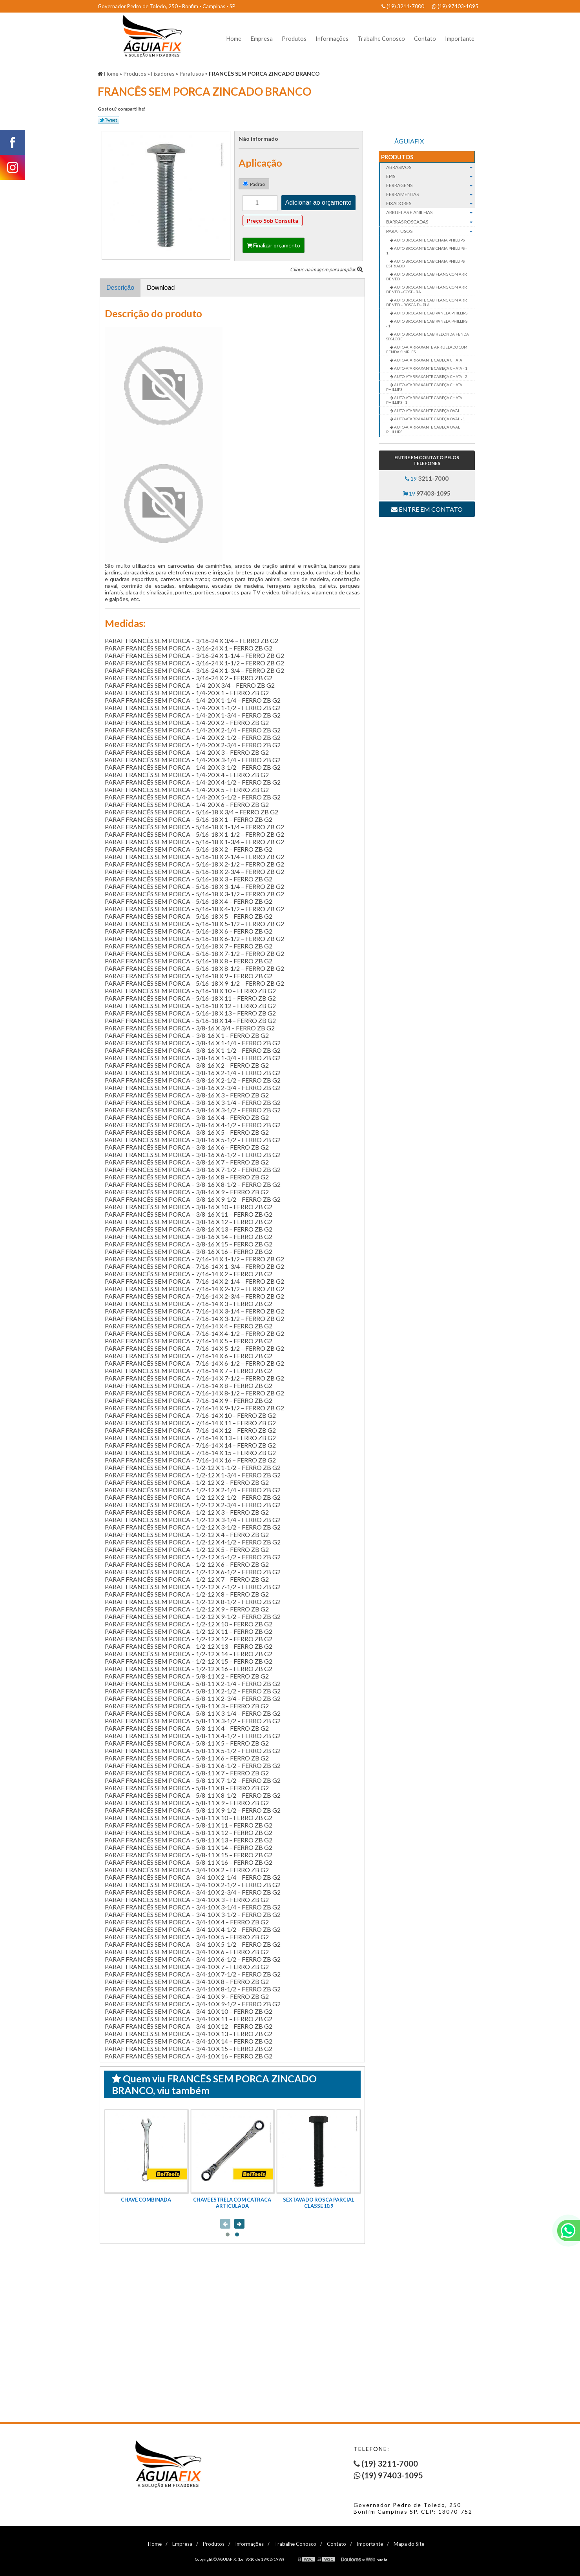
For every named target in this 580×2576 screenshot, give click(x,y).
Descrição (120, 287)
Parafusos (430, 231)
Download (161, 287)
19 (427, 478)
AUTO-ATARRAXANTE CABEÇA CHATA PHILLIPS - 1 (424, 400)
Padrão (254, 184)
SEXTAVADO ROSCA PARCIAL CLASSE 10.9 (318, 2202)
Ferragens (430, 185)
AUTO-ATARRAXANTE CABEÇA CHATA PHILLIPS (424, 387)
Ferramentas (430, 194)
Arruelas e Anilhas (430, 212)
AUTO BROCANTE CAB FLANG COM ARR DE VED (426, 276)
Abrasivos (430, 167)
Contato (425, 38)
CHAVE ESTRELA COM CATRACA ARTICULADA (232, 2202)
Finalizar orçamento (273, 245)
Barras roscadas (430, 222)
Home (233, 38)
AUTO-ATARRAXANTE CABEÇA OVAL (426, 410)
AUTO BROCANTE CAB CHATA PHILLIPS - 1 (426, 250)
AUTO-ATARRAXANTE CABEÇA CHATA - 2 (430, 376)
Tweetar (108, 120)
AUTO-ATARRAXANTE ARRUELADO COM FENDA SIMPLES (426, 349)
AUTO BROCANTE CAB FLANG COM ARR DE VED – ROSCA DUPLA (426, 302)
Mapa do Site (409, 2544)
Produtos (294, 38)
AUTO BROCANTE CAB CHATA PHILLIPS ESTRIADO (425, 263)
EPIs (430, 176)
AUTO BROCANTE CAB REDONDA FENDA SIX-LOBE (427, 336)
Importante (459, 38)
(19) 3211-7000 (402, 6)
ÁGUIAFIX (409, 141)
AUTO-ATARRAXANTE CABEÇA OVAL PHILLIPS (423, 429)
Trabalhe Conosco (381, 38)
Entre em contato (427, 509)
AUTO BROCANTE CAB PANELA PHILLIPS (430, 313)
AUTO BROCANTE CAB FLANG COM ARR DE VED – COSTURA (426, 289)
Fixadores (430, 203)
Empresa (261, 38)
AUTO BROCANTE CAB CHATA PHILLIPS (429, 240)
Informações (332, 38)
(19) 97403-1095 (455, 6)
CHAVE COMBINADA (146, 2199)
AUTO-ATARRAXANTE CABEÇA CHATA (427, 360)
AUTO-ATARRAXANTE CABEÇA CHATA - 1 (430, 368)
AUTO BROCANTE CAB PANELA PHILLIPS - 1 (426, 323)
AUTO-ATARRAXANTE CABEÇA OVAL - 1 (429, 418)
